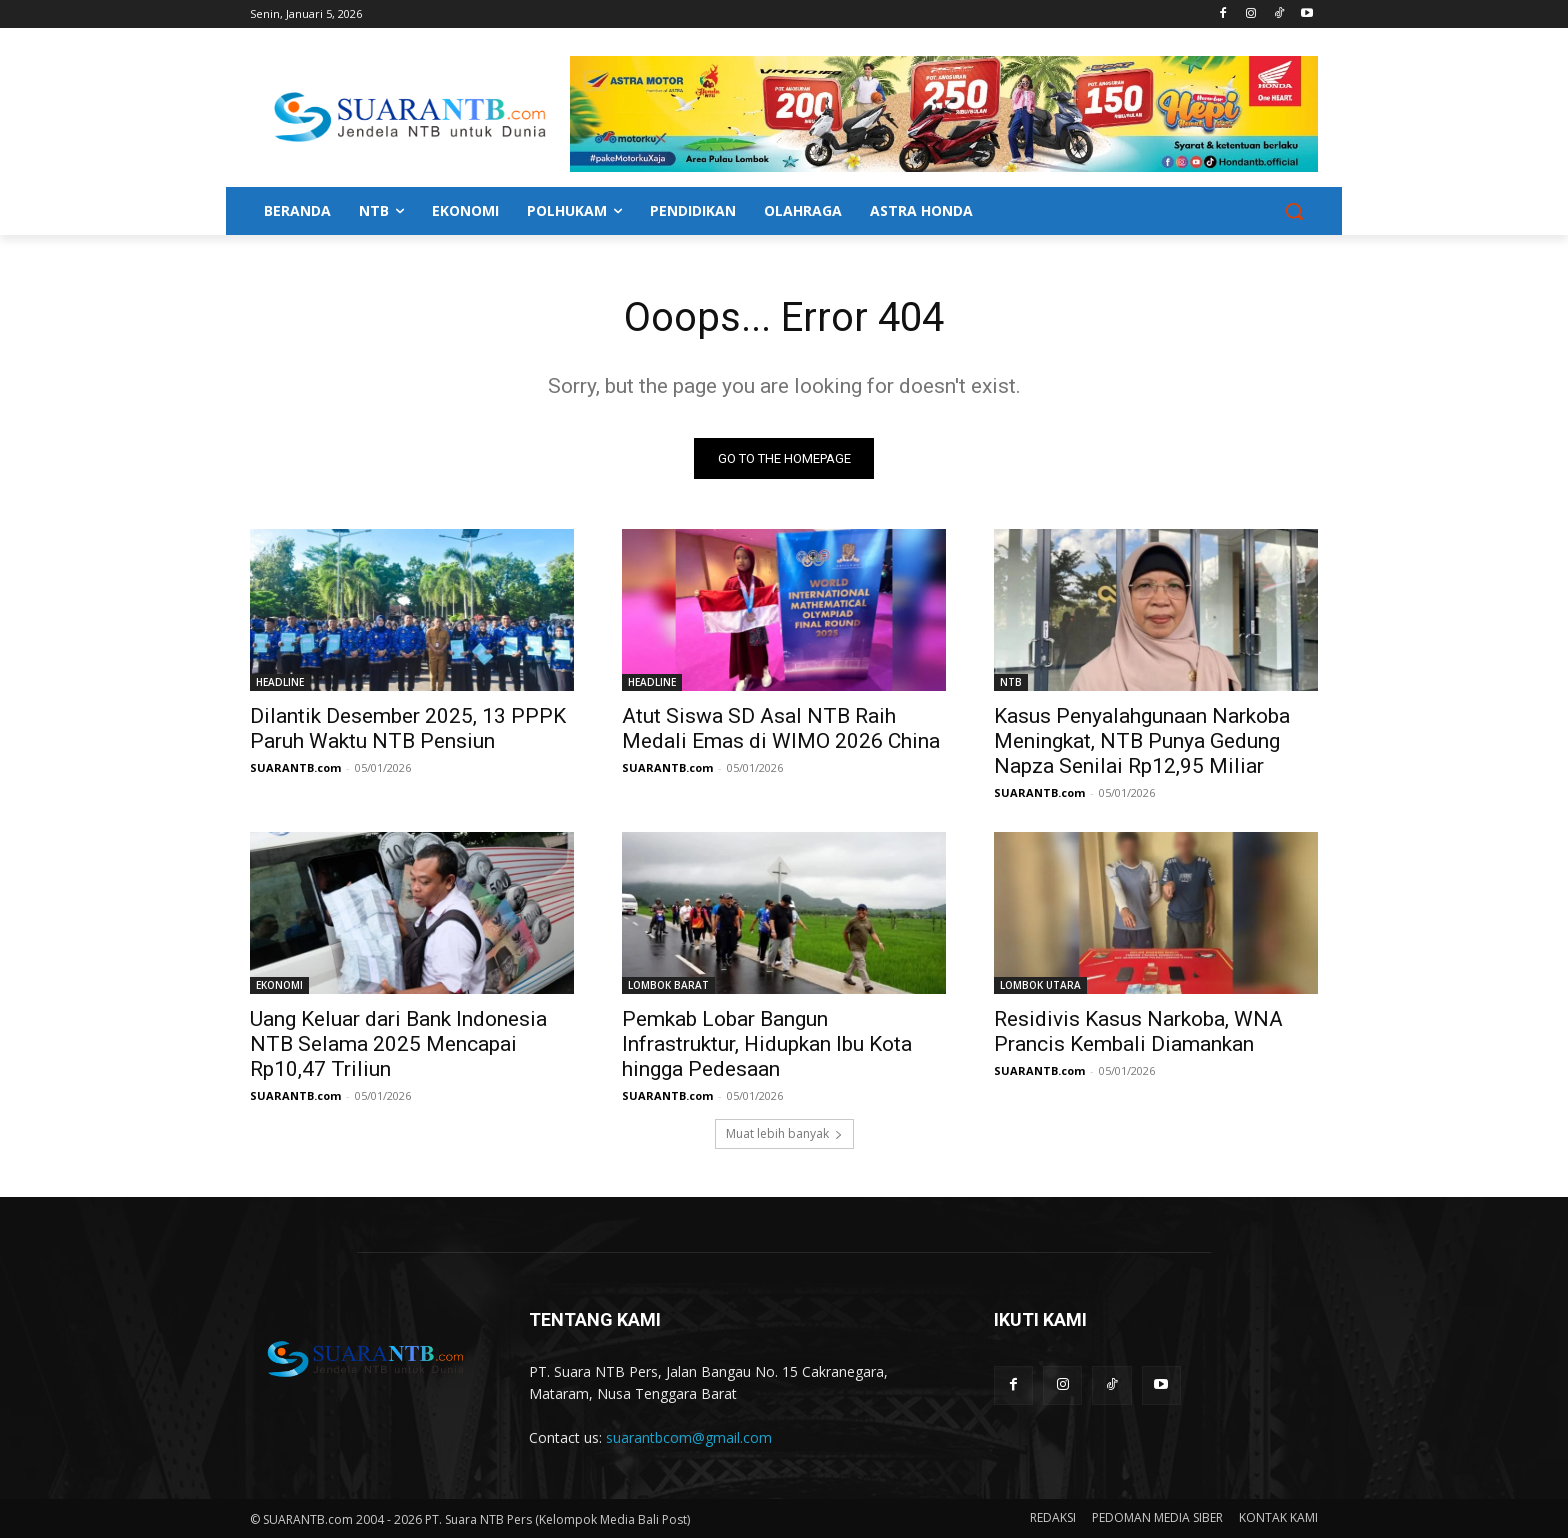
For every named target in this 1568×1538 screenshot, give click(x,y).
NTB (1011, 682)
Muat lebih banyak (784, 1133)
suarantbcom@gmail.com (689, 1437)
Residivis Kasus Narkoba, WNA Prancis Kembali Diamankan (1138, 1031)
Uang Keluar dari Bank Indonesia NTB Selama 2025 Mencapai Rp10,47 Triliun (398, 1044)
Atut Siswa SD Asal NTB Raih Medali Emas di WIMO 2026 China (781, 728)
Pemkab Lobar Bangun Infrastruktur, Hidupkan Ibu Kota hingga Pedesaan (767, 1044)
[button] (1294, 211)
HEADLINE (280, 682)
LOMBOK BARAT (668, 985)
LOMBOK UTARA (1040, 985)
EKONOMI (279, 985)
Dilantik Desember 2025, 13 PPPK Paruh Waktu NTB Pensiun (408, 728)
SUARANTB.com (295, 767)
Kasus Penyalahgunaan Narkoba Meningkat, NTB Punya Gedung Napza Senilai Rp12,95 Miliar (1142, 741)
